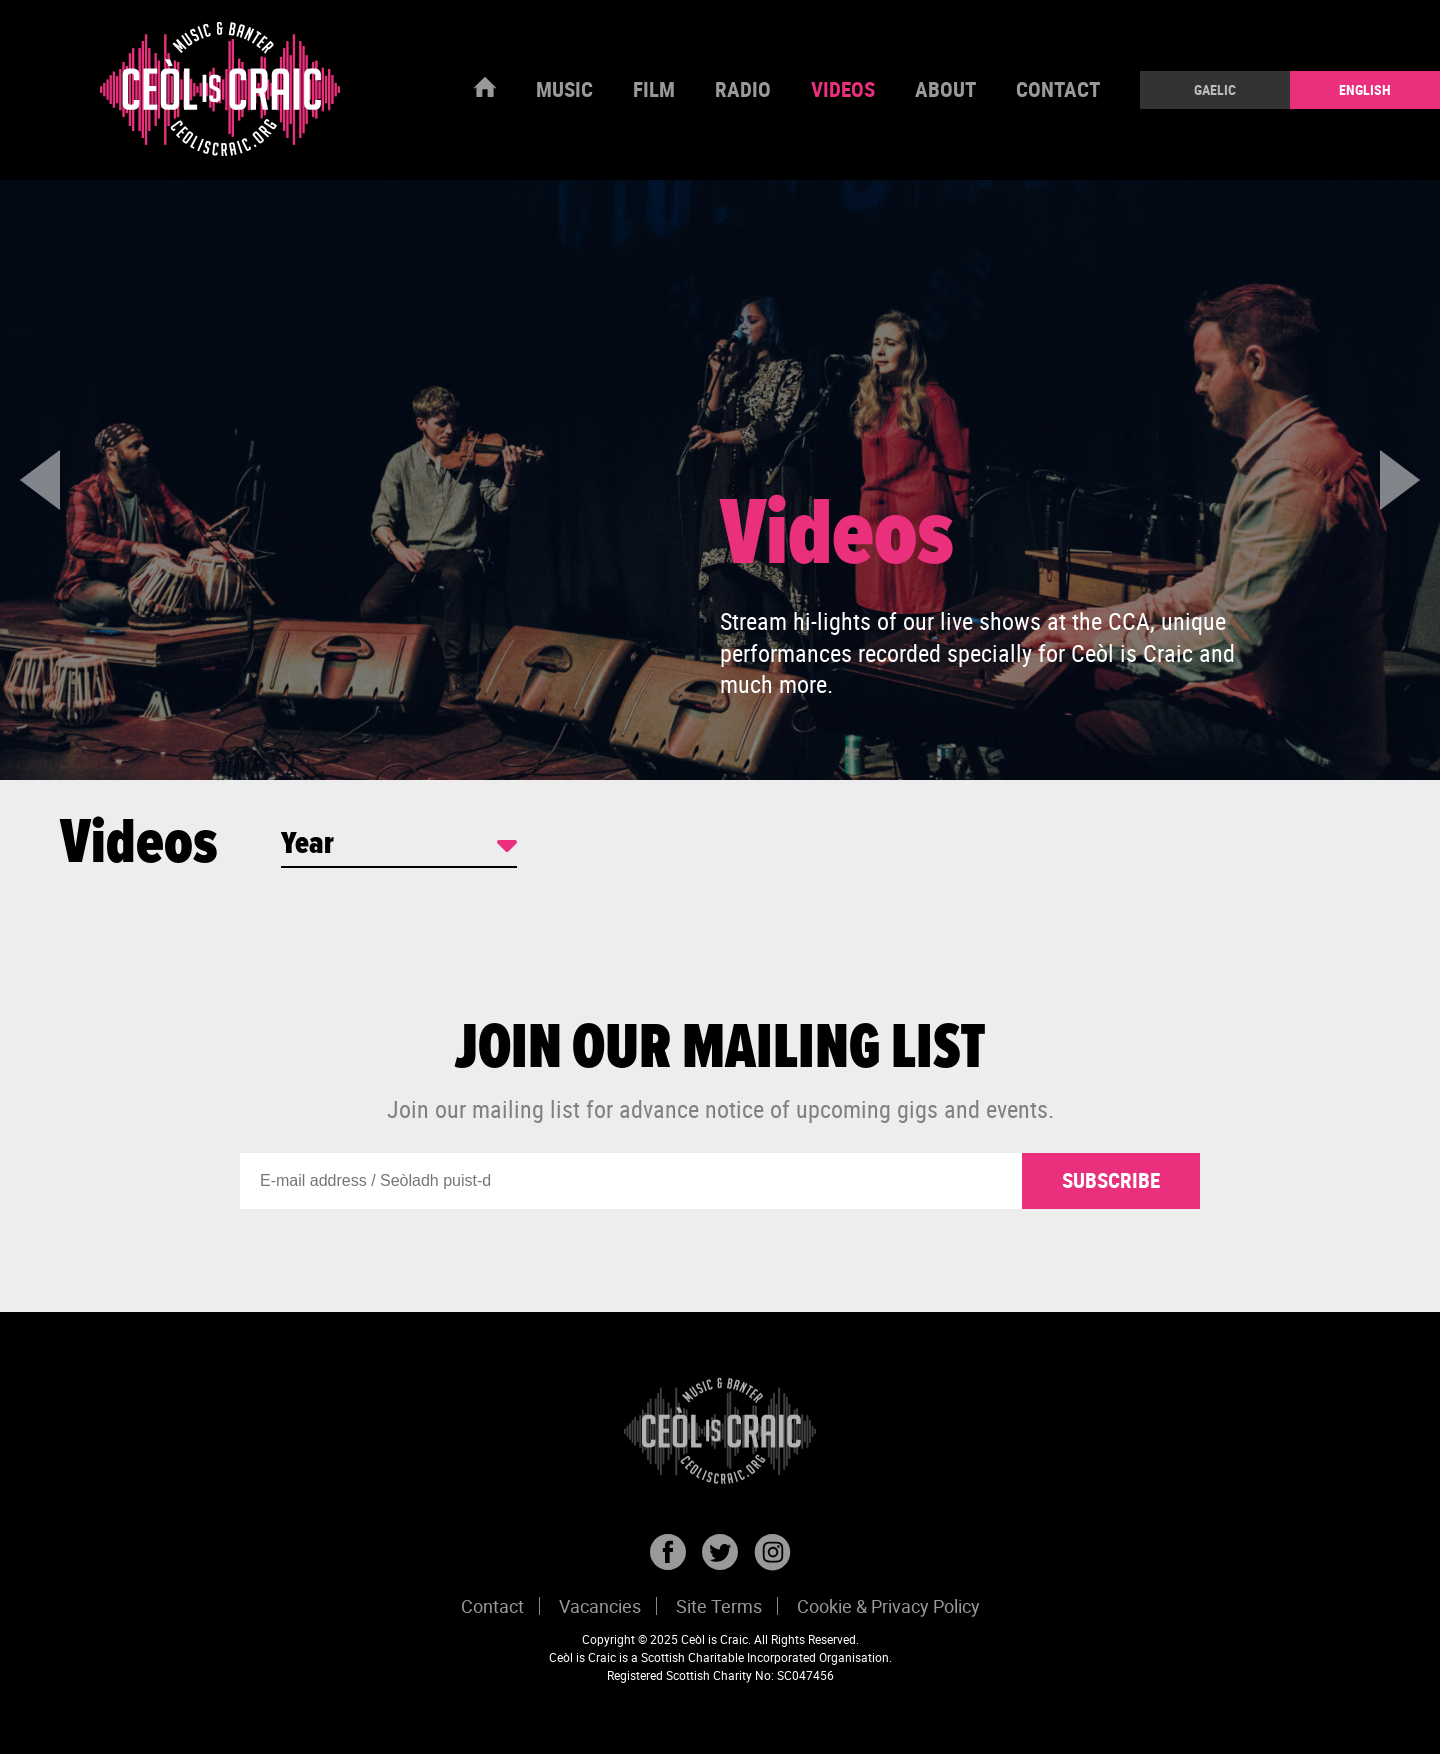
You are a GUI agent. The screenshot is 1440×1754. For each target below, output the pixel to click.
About (945, 89)
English (1365, 89)
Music (564, 89)
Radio (743, 89)
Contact (1058, 89)
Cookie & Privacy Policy (888, 1606)
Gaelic (1215, 89)
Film (654, 89)
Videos (843, 89)
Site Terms (719, 1606)
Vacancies (600, 1606)
